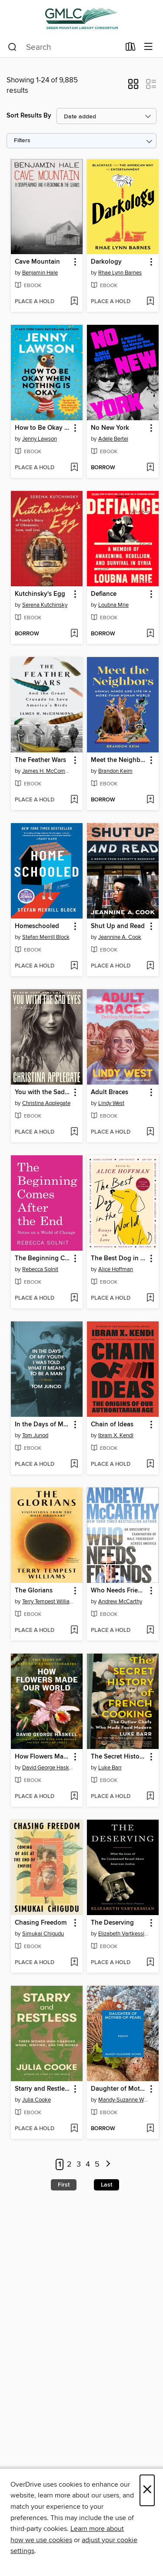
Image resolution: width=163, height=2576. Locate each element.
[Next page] (108, 2165)
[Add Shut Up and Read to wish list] (150, 966)
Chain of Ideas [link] (112, 1425)
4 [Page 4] (88, 2164)
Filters (22, 140)
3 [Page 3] (79, 2164)
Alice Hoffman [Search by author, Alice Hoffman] (115, 1269)
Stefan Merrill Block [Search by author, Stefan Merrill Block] (46, 937)
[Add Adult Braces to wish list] (150, 1132)
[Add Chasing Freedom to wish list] (74, 1962)
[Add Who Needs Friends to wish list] (150, 1630)
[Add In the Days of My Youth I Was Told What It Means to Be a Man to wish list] (74, 1464)
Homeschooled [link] (37, 926)
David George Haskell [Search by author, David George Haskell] (47, 1767)
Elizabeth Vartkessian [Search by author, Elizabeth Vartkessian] (124, 1933)
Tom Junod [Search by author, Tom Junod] (35, 1435)
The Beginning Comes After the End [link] (42, 1258)
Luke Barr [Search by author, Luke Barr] (110, 1767)
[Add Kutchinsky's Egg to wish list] (74, 634)
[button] (133, 86)
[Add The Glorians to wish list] (74, 1630)
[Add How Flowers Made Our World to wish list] (74, 1796)
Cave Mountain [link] (37, 262)
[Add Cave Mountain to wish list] (74, 301)
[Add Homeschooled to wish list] (74, 966)
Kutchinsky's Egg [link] (40, 594)
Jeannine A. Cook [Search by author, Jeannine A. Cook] (119, 937)
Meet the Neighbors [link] (118, 760)
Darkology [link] (106, 262)
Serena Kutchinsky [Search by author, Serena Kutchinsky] (44, 605)
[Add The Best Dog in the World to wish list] (150, 1298)
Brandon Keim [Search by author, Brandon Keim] (115, 771)
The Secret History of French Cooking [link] (118, 1757)
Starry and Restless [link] (42, 2089)
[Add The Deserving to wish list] (150, 1962)
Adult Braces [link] (109, 1092)
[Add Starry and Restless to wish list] (74, 2129)
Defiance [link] (103, 594)
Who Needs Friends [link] (118, 1591)
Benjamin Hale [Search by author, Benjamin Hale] (40, 272)
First (64, 2185)
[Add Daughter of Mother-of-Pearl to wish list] (150, 2129)
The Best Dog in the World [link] (118, 1258)
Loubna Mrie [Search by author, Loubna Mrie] (113, 605)
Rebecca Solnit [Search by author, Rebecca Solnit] (40, 1269)
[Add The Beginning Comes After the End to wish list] (74, 1298)
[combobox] (64, 47)
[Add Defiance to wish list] (150, 634)
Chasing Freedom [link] (41, 1923)
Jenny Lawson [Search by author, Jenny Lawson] (39, 438)
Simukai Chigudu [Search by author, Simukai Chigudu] (43, 1933)
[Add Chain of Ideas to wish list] (150, 1464)
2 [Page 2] (69, 2164)
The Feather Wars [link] (40, 760)
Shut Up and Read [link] (118, 926)
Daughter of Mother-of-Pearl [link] (118, 2089)
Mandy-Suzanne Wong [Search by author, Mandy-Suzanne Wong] (124, 2099)
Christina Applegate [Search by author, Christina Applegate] (46, 1103)
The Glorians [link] (34, 1591)
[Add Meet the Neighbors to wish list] (150, 800)
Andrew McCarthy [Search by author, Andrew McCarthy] (120, 1601)
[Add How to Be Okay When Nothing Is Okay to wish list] (74, 468)
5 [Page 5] (97, 2164)
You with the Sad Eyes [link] (42, 1092)
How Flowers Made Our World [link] (42, 1757)
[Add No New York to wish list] (150, 468)
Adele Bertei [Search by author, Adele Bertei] (113, 438)
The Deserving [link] (112, 1923)
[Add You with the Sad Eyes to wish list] (74, 1132)
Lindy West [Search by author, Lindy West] (111, 1103)
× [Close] (147, 2490)
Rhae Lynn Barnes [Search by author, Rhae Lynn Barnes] (120, 272)
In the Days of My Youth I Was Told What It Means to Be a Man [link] (42, 1425)
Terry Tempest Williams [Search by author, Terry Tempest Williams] (47, 1601)
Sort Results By (29, 115)
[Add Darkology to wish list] (150, 301)
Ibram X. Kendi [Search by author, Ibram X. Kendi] (115, 1435)
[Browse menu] (148, 47)
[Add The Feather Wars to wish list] (74, 800)
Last (106, 2185)
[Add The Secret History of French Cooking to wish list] (150, 1796)
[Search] (12, 47)
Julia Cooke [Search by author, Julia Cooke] (36, 2099)
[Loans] (131, 48)
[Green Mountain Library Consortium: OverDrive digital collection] (81, 18)
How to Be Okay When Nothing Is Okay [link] (42, 428)
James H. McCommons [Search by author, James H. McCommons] (47, 771)
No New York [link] (110, 428)
